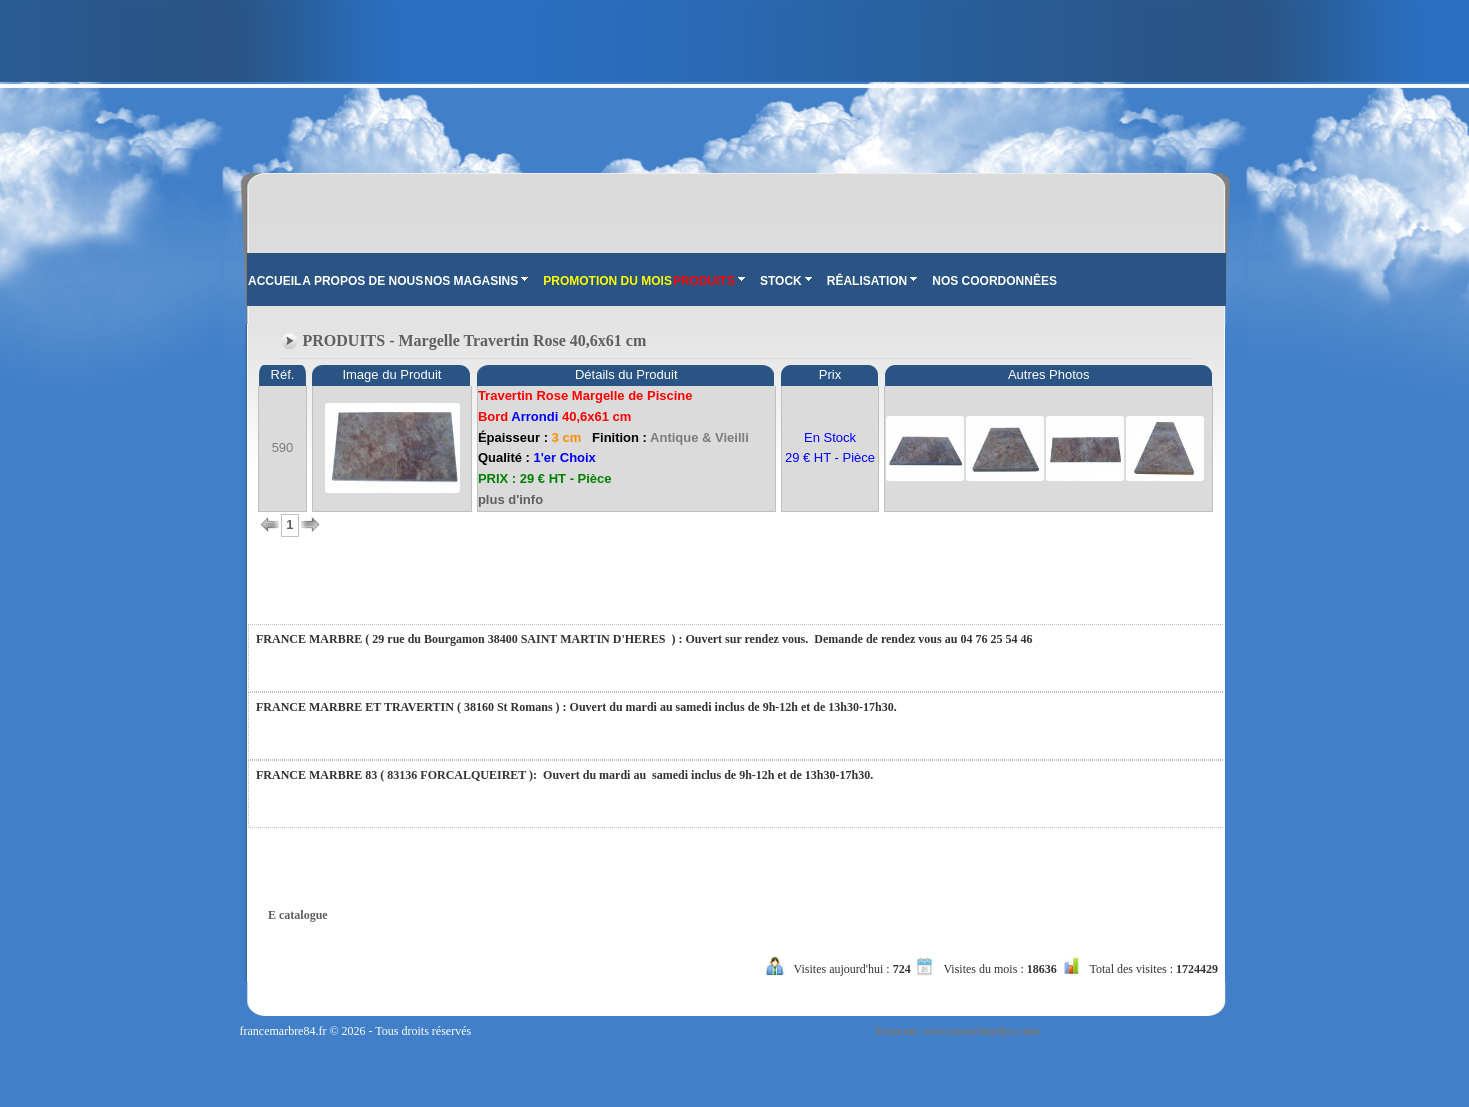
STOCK (786, 281)
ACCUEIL (274, 281)
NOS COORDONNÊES (994, 281)
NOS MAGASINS (476, 281)
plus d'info (510, 499)
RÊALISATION (872, 281)
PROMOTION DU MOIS (607, 281)
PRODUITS (709, 281)
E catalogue (298, 915)
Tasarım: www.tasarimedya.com (956, 1031)
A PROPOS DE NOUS (362, 281)
